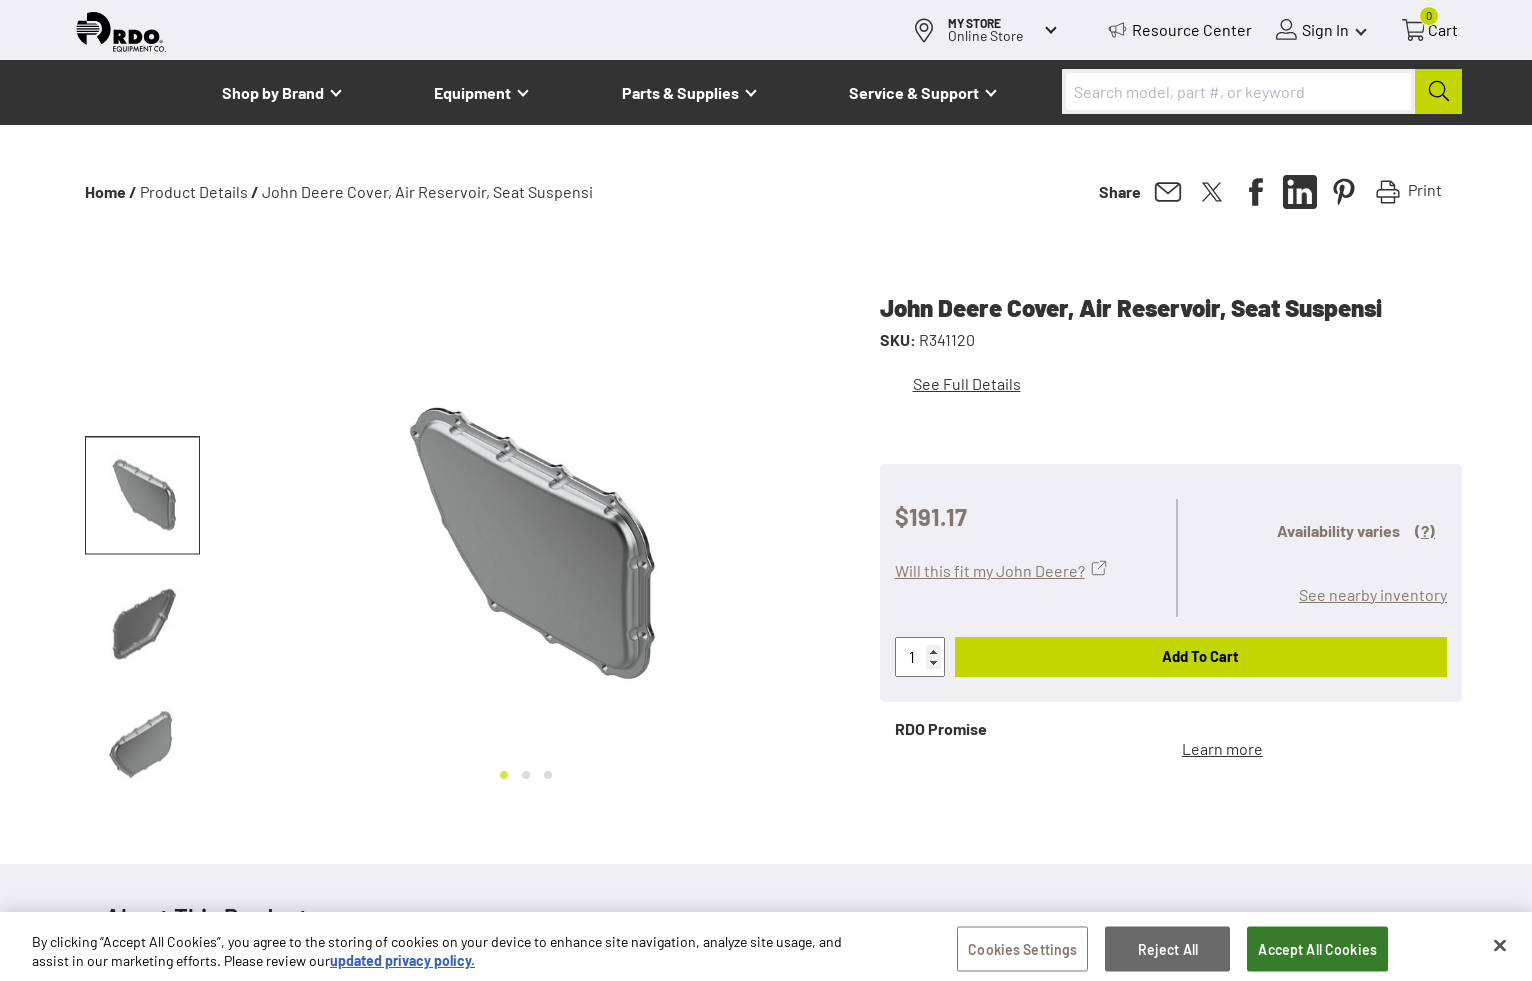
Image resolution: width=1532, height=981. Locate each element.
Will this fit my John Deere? (990, 570)
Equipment (472, 92)
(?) (1425, 530)
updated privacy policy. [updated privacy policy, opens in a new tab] (402, 966)
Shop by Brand (273, 92)
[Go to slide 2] (526, 775)
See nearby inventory (1373, 594)
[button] (142, 496)
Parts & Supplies (680, 92)
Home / (111, 191)
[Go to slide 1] (504, 775)
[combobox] (1262, 91)
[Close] (1500, 950)
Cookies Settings (1022, 953)
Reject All (1168, 953)
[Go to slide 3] (548, 775)
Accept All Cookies (1317, 953)
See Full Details (967, 383)
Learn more (1222, 748)
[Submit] (1438, 91)
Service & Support (914, 92)
